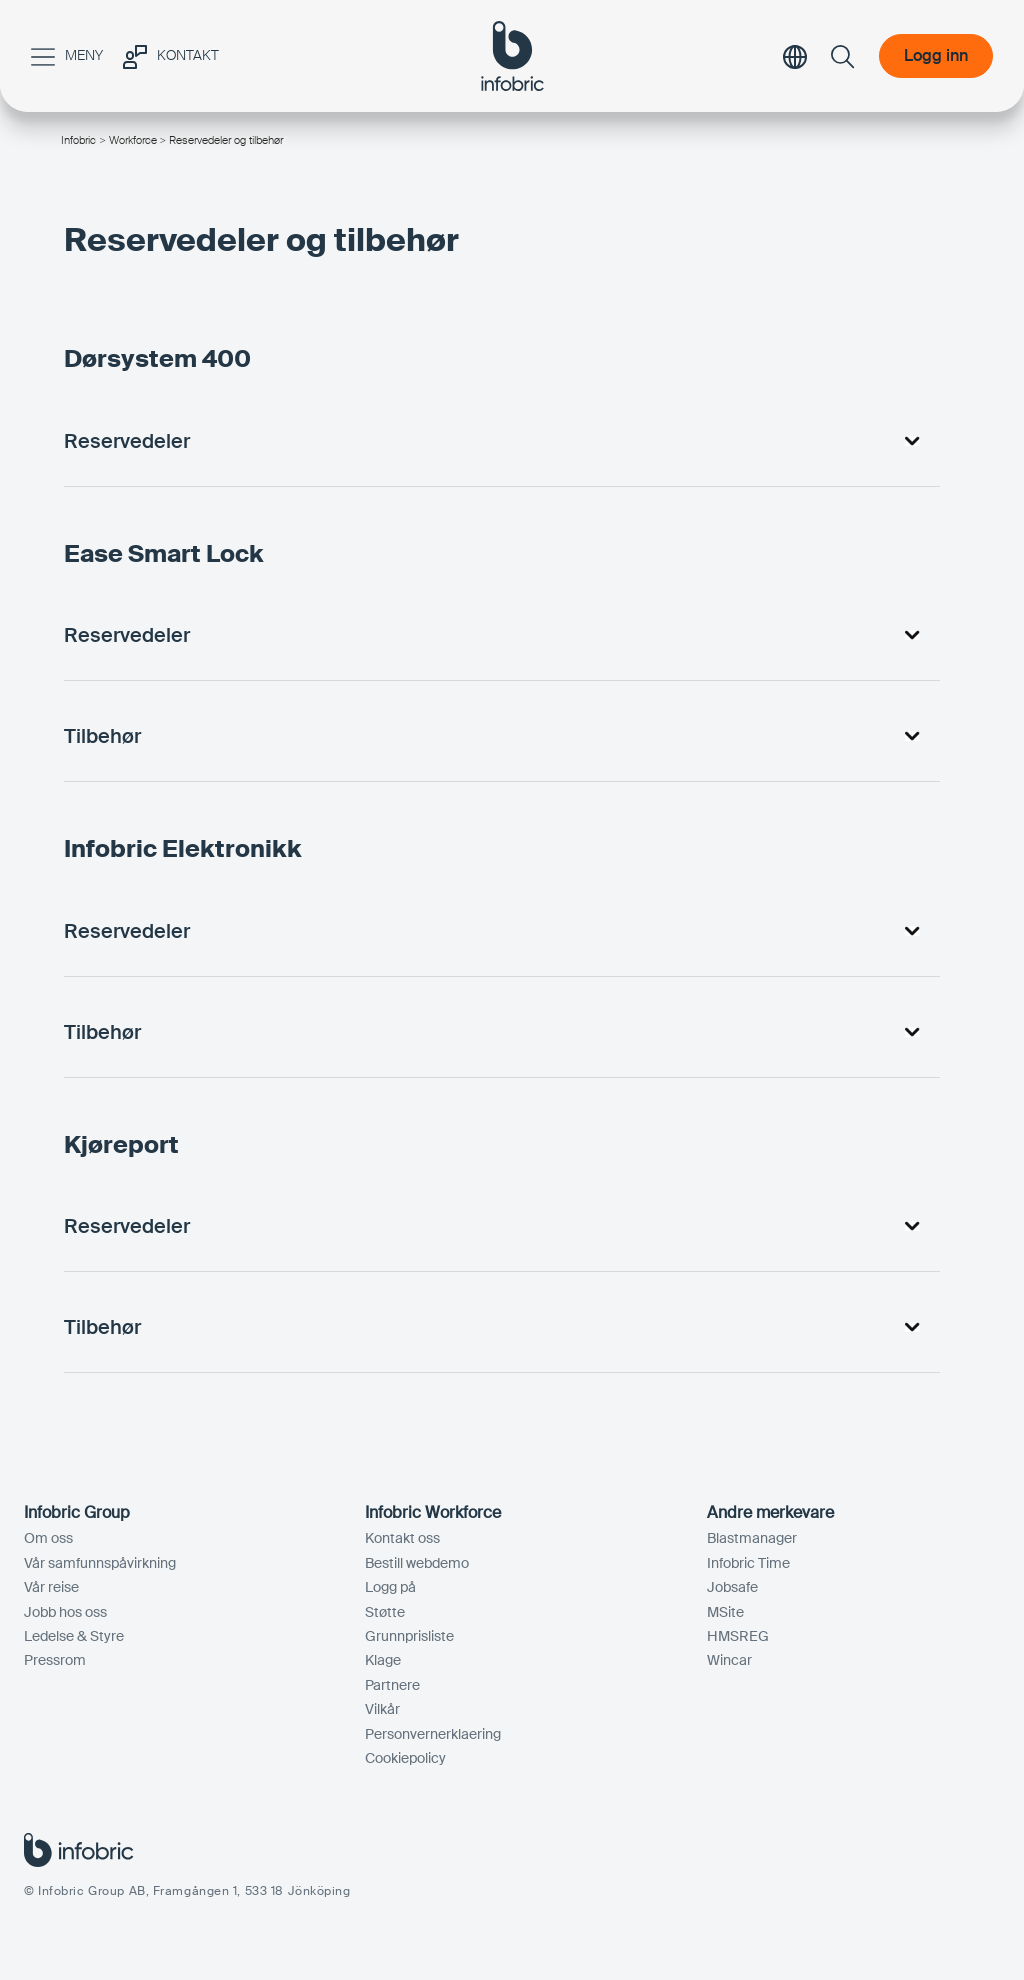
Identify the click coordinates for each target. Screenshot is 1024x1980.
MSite (725, 1612)
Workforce (133, 140)
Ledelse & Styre (74, 1636)
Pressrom (55, 1660)
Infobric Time (748, 1563)
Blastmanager (752, 1538)
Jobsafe (732, 1587)
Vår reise (51, 1587)
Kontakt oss (402, 1538)
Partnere (392, 1685)
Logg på (390, 1587)
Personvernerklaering (433, 1734)
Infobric (78, 140)
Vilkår (382, 1709)
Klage (383, 1660)
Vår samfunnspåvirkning (100, 1563)
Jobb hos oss (65, 1612)
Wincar (729, 1660)
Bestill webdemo (417, 1563)
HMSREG (738, 1636)
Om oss (48, 1538)
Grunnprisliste (409, 1636)
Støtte (385, 1612)
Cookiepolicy (405, 1758)
